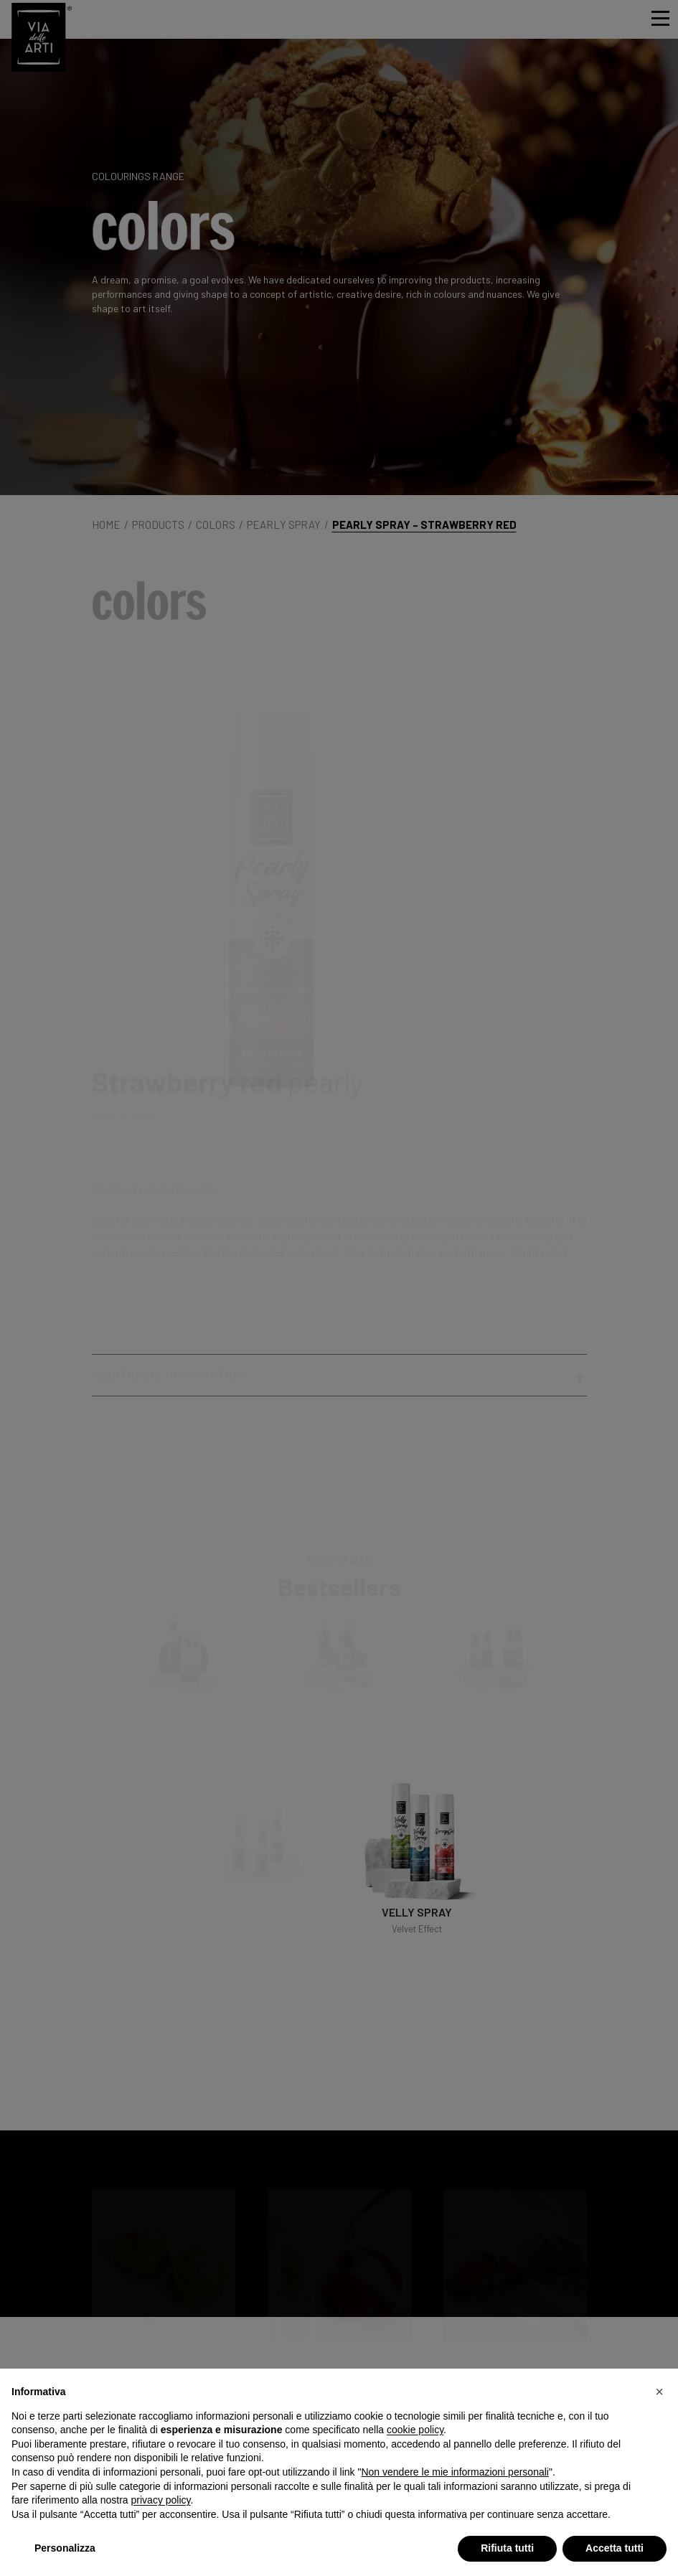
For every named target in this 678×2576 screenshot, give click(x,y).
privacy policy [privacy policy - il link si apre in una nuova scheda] (161, 2500)
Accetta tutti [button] (614, 2548)
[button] (659, 2391)
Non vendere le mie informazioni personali (454, 2472)
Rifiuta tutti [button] (507, 2548)
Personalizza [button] (64, 2548)
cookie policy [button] (415, 2429)
